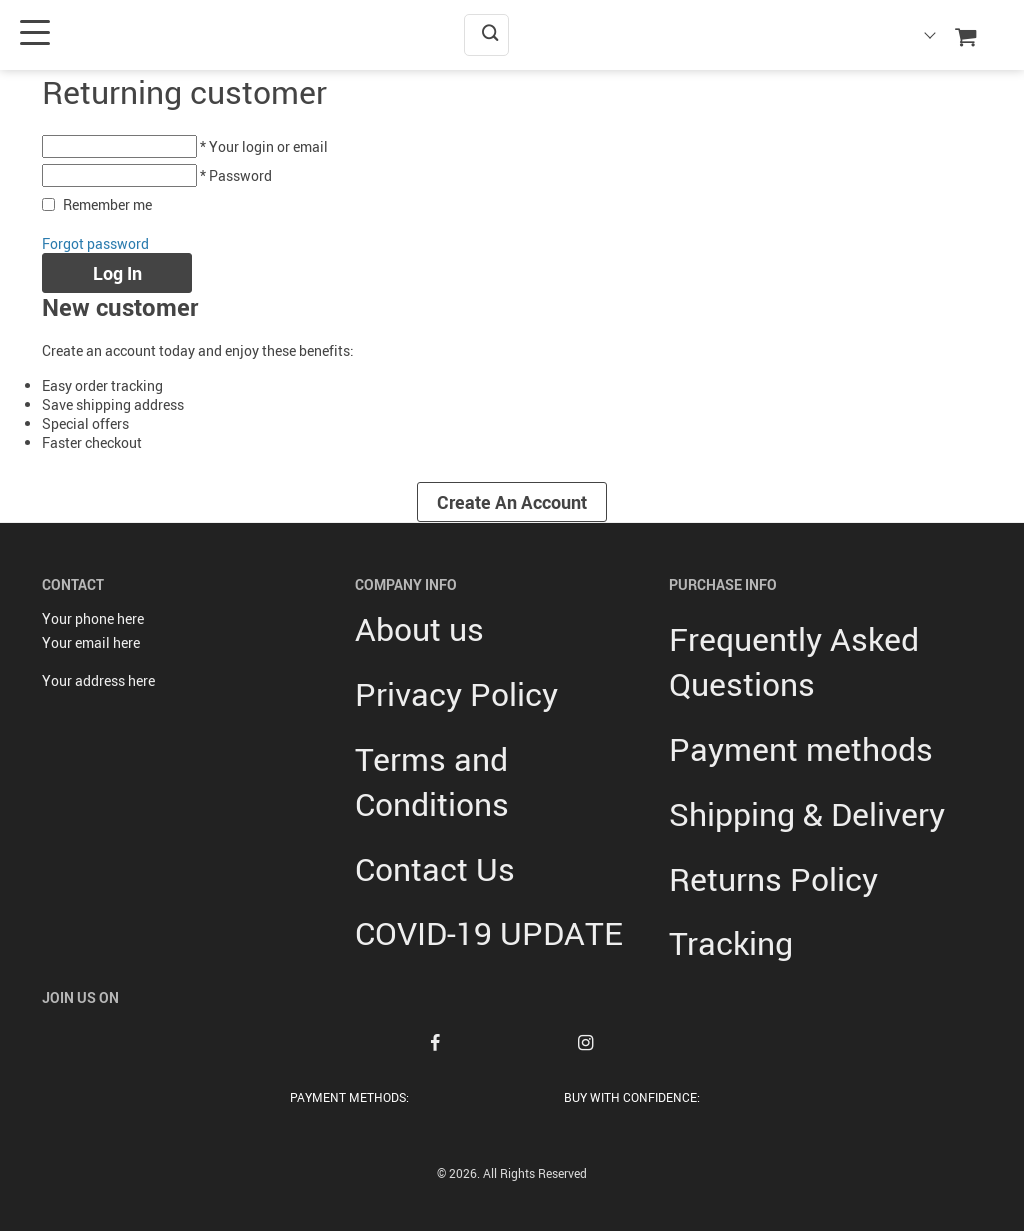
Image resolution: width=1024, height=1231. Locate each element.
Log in (117, 273)
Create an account (512, 502)
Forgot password (95, 243)
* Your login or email (264, 146)
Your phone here (93, 618)
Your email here (91, 642)
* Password (236, 175)
